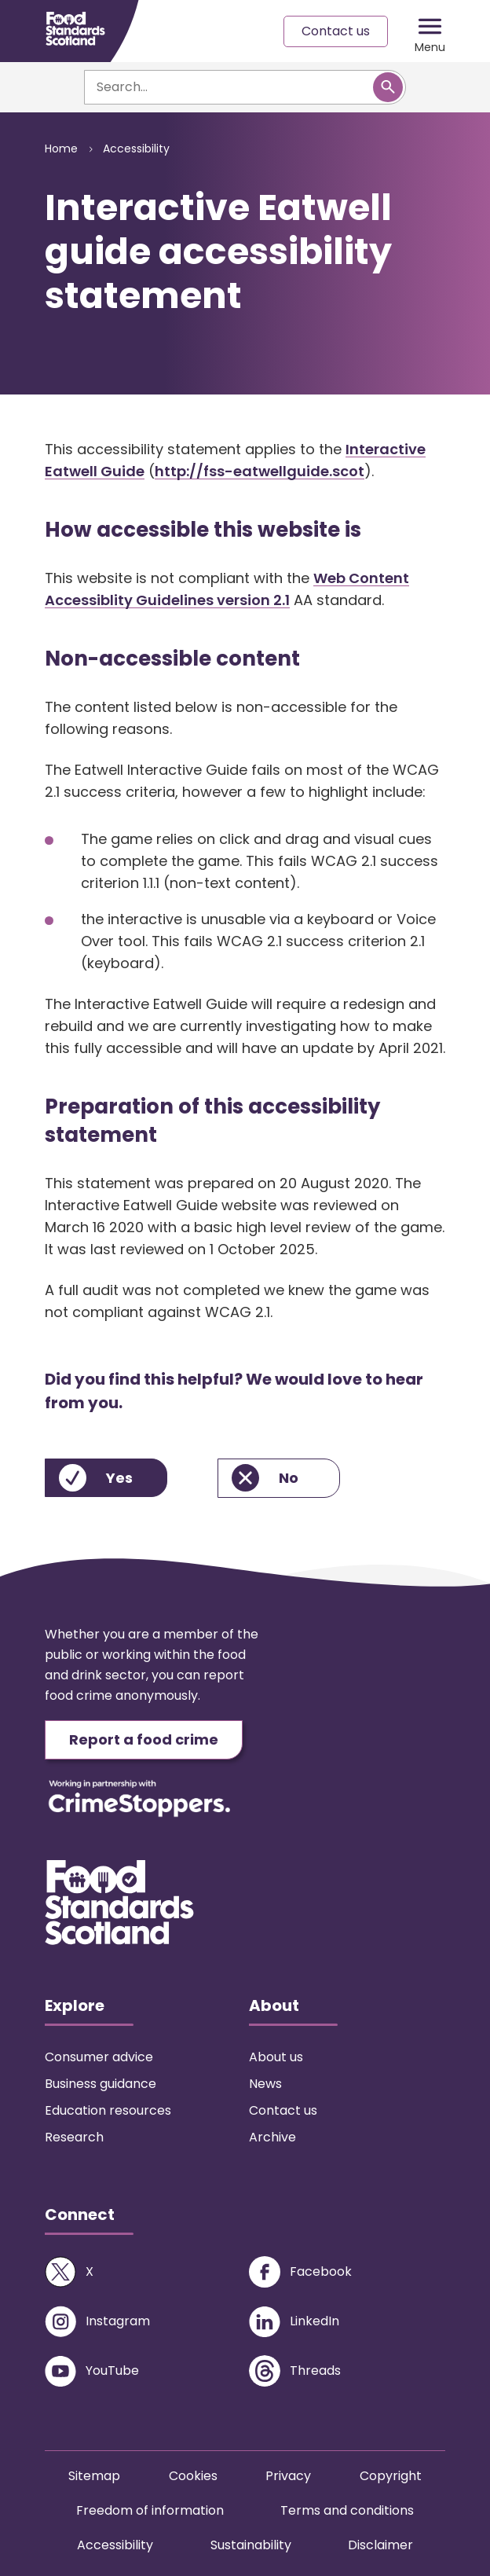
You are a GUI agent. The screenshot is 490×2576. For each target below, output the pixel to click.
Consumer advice (99, 2057)
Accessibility (136, 148)
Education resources (108, 2110)
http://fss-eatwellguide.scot (259, 471)
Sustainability (250, 2545)
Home (61, 148)
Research (74, 2137)
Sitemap (94, 2476)
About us (276, 2057)
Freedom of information (150, 2510)
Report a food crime (143, 1739)
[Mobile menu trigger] (430, 31)
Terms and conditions (347, 2510)
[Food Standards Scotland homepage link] (75, 29)
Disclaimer (380, 2545)
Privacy (288, 2476)
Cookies (193, 2476)
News (265, 2084)
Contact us (336, 31)
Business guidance (100, 2084)
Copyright (391, 2476)
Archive (272, 2137)
